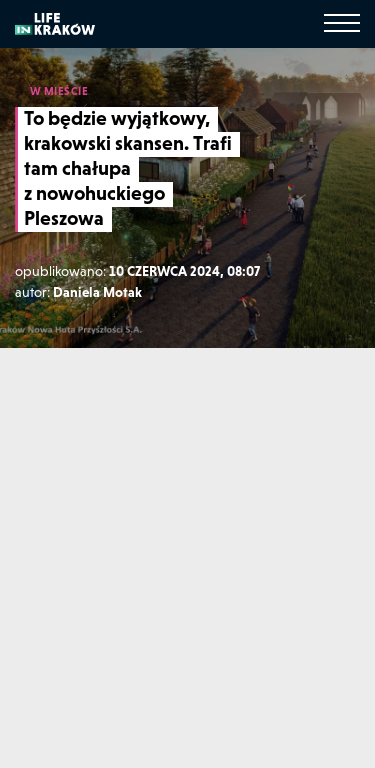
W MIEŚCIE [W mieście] (59, 91)
